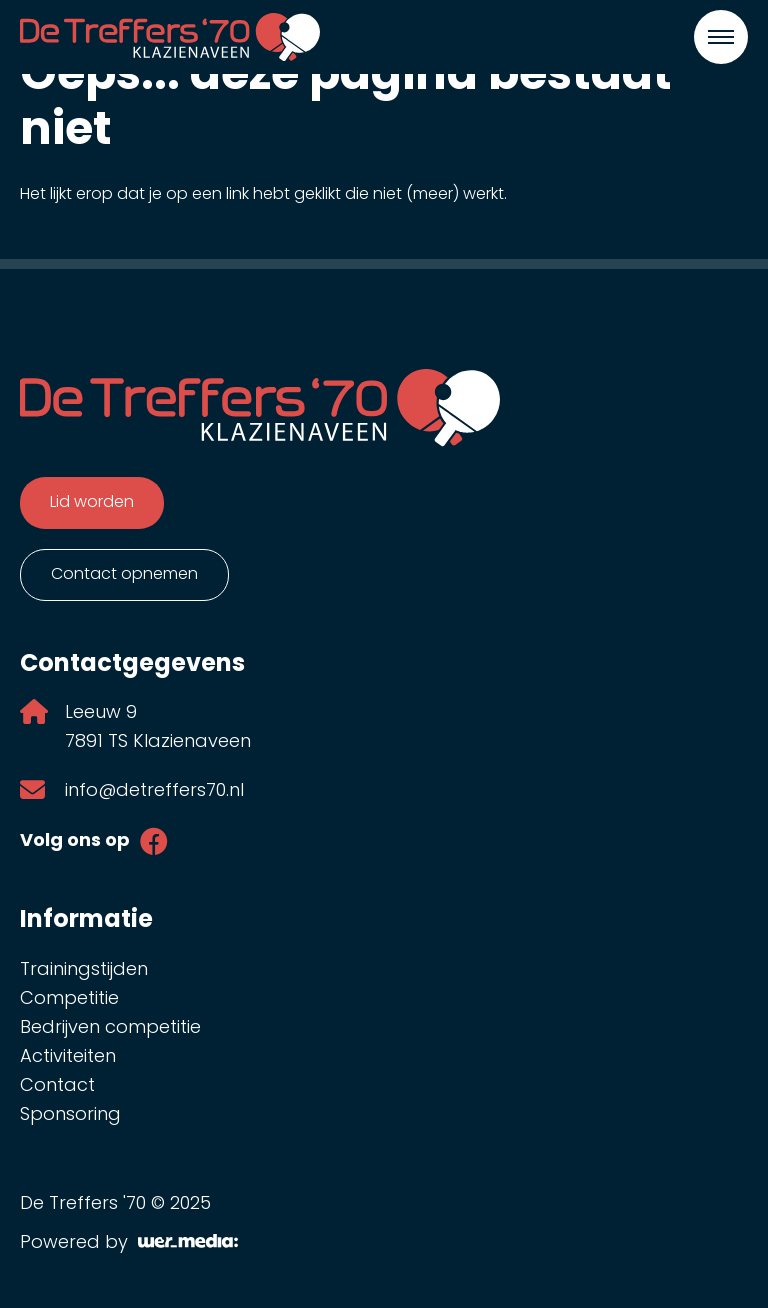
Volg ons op (75, 841)
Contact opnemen (124, 575)
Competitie (69, 999)
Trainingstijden (84, 970)
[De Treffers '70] (170, 37)
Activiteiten (68, 1057)
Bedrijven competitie (110, 1028)
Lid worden (92, 503)
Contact (57, 1086)
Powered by (129, 1243)
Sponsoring (70, 1115)
